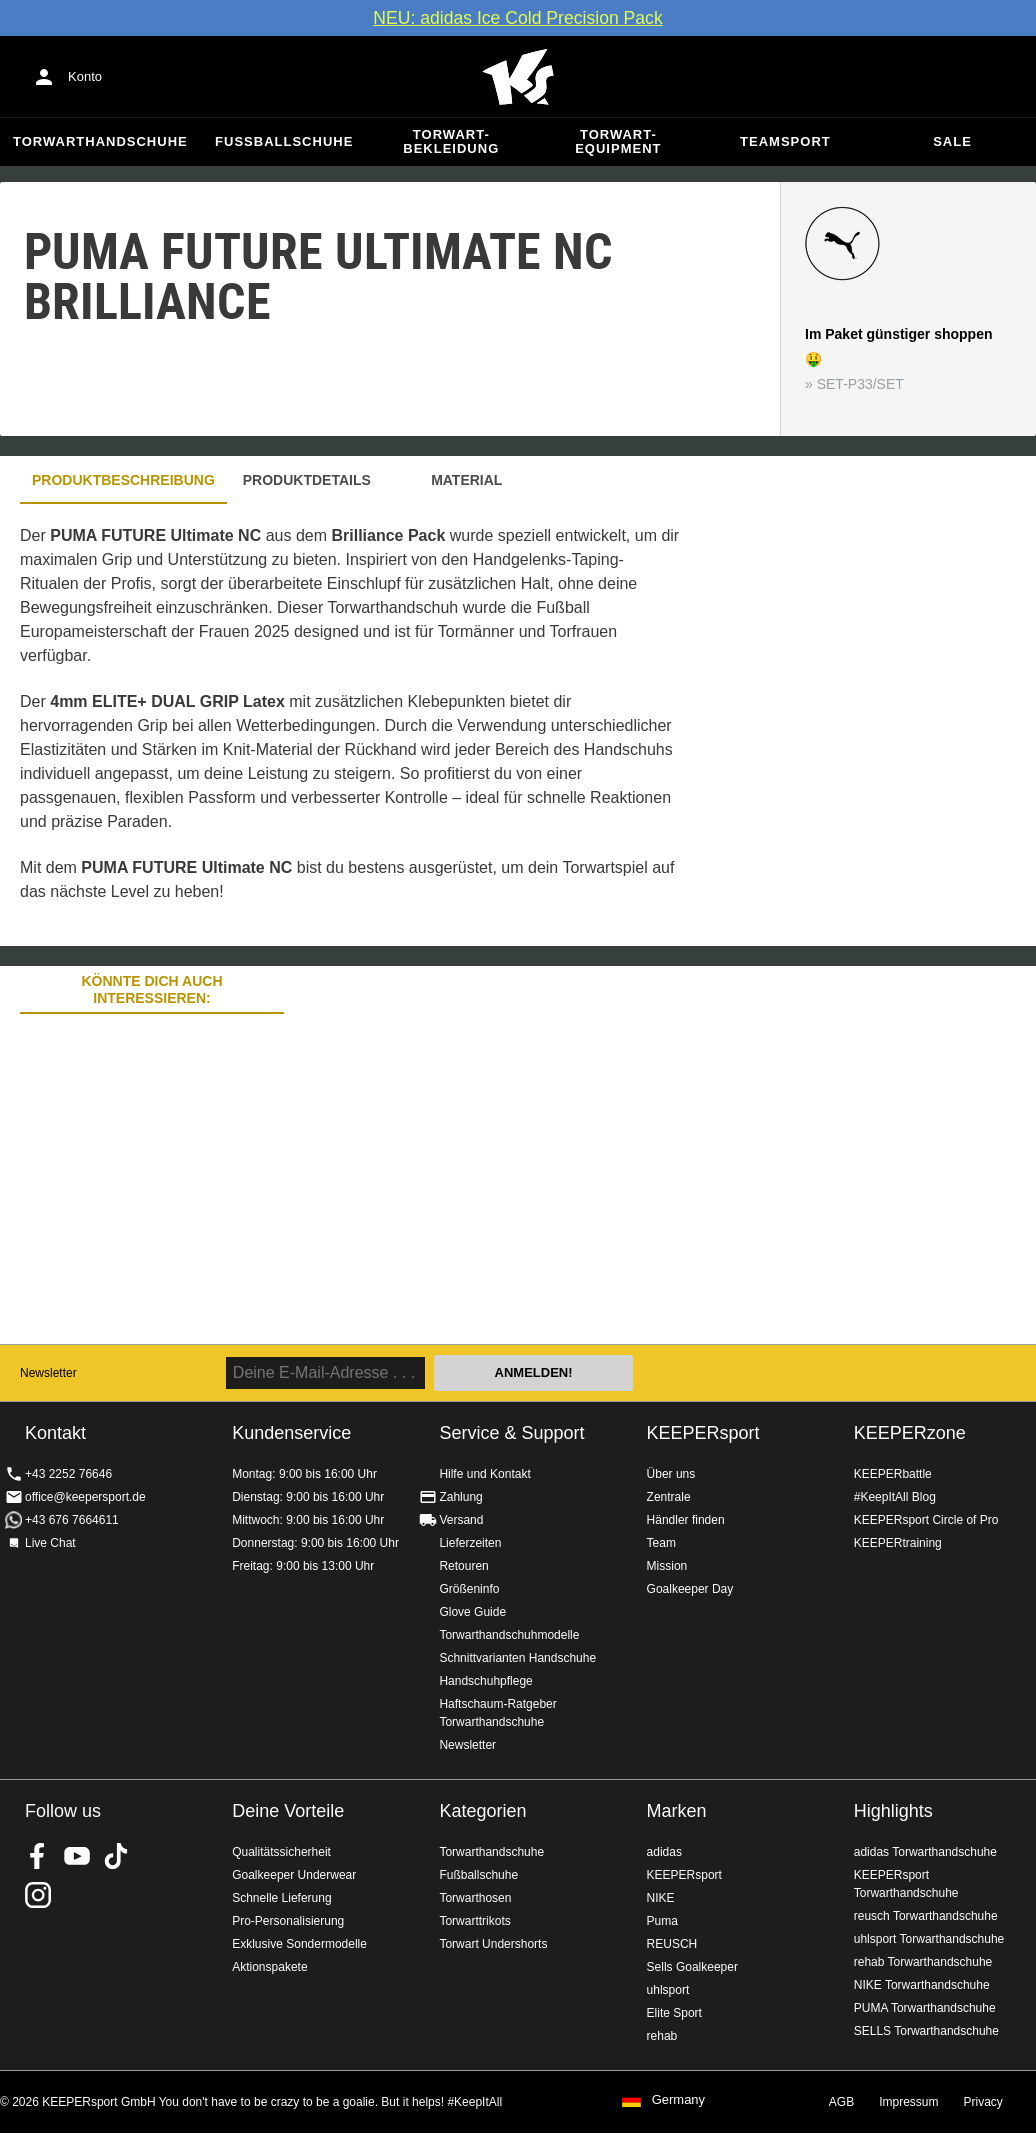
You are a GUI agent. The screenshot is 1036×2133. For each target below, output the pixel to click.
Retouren (463, 1566)
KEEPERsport (703, 1433)
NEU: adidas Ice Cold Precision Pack (517, 18)
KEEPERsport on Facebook (38, 1856)
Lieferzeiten (470, 1543)
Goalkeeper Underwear (294, 1875)
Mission (667, 1566)
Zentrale (669, 1497)
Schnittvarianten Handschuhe (517, 1658)
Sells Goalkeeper (692, 1967)
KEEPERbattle (893, 1474)
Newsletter (48, 1373)
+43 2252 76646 (68, 1474)
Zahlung (460, 1497)
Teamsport (785, 141)
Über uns (671, 1474)
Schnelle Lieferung (281, 1898)
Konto (85, 76)
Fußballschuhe (284, 141)
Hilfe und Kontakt (484, 1474)
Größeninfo (469, 1589)
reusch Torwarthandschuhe (926, 1916)
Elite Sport (674, 2013)
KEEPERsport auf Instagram (38, 1895)
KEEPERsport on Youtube (77, 1856)
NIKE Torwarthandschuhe (922, 1985)
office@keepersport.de (85, 1497)
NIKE (661, 1898)
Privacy (983, 2102)
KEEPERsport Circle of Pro (926, 1520)
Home (518, 77)
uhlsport (668, 1990)
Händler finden (686, 1520)
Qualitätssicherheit (281, 1852)
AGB (841, 2102)
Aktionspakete (269, 1967)
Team (661, 1543)
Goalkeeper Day (690, 1589)
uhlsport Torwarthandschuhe (929, 1939)
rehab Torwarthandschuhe (923, 1962)
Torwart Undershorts (493, 1944)
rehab (662, 2036)
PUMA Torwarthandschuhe (925, 2008)
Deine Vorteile (288, 1811)
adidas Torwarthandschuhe (925, 1852)
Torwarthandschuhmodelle (509, 1635)
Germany (678, 2100)
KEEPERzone (910, 1433)
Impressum (908, 2102)
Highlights (893, 1811)
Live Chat (50, 1543)
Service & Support (511, 1433)
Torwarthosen (475, 1898)
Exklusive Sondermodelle (299, 1944)
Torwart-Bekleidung (451, 141)
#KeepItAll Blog (895, 1497)
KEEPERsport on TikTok (116, 1856)
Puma (662, 1921)
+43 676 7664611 (72, 1520)
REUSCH (672, 1944)
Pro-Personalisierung (288, 1921)
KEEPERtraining (898, 1543)
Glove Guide (472, 1612)
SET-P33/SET (860, 384)
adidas (664, 1852)
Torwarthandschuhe (100, 141)
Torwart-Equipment (618, 141)
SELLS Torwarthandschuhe (926, 2031)
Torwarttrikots (474, 1921)
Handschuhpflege (485, 1681)
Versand (461, 1520)
